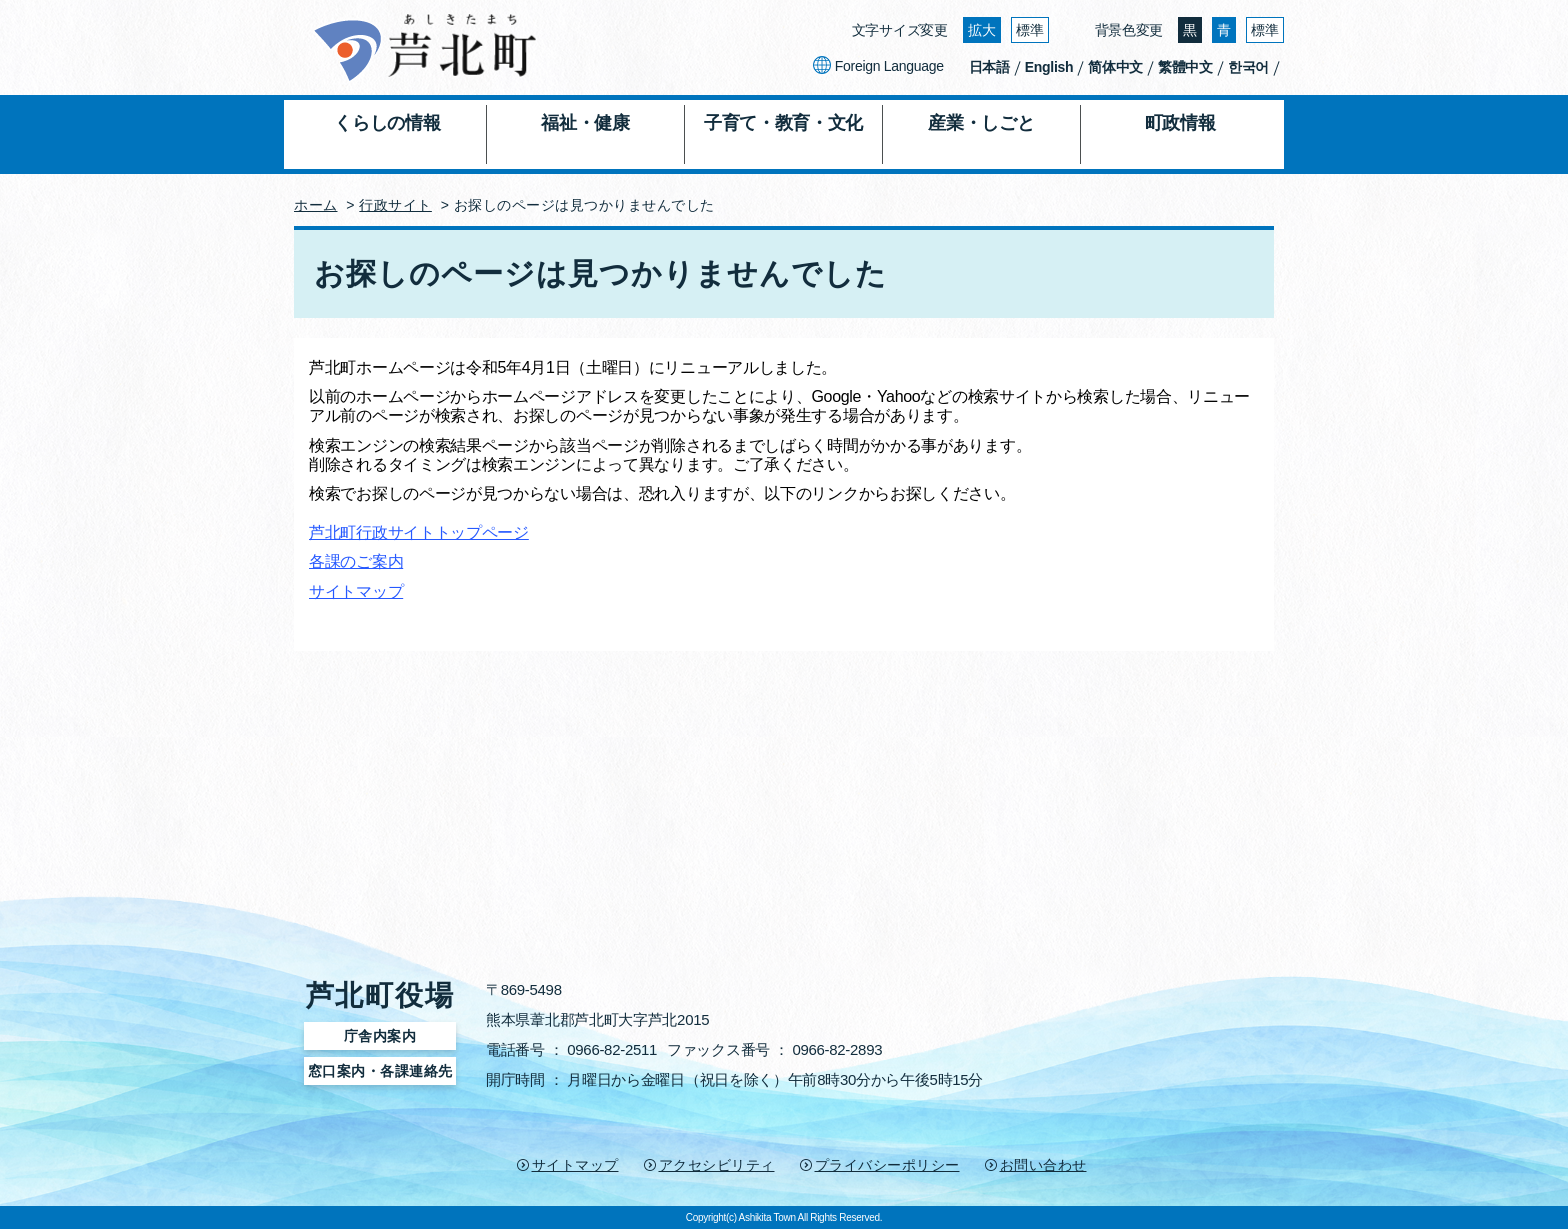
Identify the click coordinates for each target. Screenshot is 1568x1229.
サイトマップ (356, 591)
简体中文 (1115, 67)
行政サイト (395, 205)
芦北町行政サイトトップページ (419, 532)
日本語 (989, 67)
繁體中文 (1185, 67)
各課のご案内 (356, 561)
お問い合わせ (1043, 1165)
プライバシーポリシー (887, 1165)
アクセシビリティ (717, 1165)
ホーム (316, 205)
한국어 (1248, 67)
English (1049, 67)
